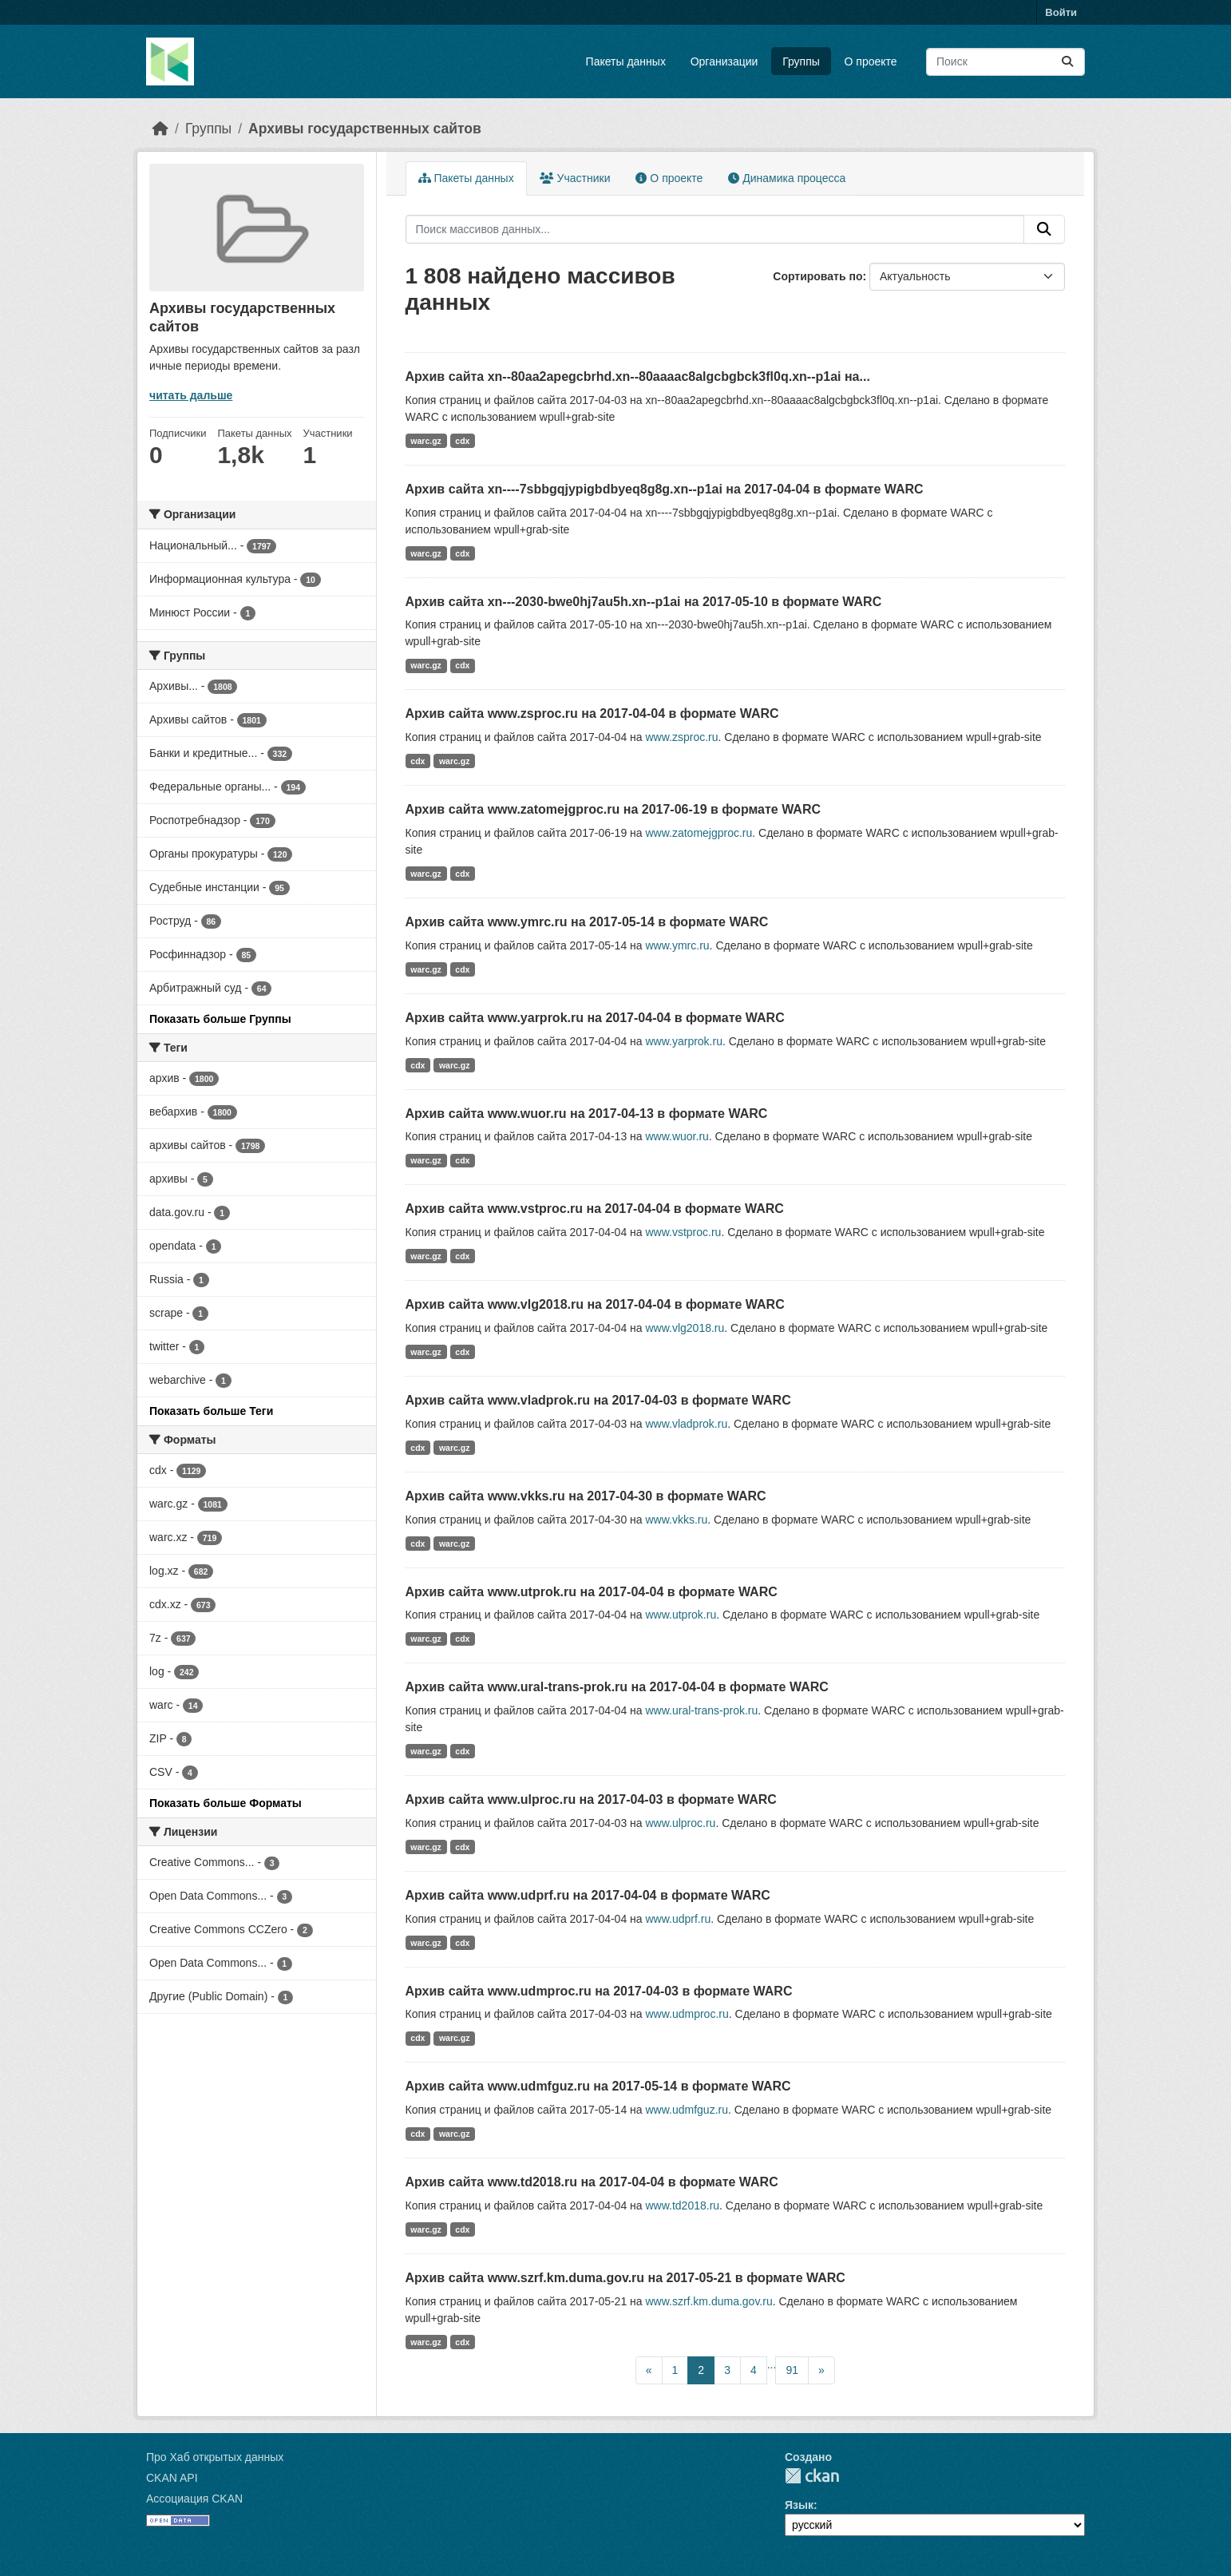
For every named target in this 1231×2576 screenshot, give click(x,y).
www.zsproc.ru (681, 737)
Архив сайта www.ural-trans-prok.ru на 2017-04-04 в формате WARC (617, 1687)
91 (792, 2370)
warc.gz (425, 441)
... (772, 2364)
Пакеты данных (626, 61)
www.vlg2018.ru (684, 1328)
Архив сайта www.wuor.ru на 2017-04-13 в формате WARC (587, 1113)
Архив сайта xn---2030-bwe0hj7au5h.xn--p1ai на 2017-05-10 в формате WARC (644, 601)
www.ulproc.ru (680, 1823)
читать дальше (190, 395)
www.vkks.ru (676, 1519)
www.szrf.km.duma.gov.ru (708, 2301)
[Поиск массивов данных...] (1005, 62)
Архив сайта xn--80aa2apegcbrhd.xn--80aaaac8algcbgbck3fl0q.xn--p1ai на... (638, 376)
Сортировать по (817, 276)
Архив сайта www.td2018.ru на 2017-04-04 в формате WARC (592, 2182)
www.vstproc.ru (683, 1232)
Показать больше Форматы (225, 1803)
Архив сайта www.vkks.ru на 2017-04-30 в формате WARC (586, 1496)
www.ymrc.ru (677, 945)
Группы (801, 61)
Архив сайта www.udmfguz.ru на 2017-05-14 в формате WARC (598, 2086)
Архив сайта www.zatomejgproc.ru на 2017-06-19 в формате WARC (613, 809)
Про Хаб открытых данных (214, 2457)
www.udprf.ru (677, 1918)
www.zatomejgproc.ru (698, 832)
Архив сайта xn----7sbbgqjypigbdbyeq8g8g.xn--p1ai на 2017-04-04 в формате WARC (665, 489)
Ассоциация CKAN (194, 2498)
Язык (799, 2505)
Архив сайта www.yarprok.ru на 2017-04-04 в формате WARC (595, 1017)
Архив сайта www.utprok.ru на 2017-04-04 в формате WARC (592, 1592)
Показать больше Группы (220, 1019)
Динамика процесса (786, 178)
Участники (575, 178)
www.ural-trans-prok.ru (701, 1710)
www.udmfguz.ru (686, 2109)
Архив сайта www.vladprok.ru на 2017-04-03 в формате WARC (598, 1400)
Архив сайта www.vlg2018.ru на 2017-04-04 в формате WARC (595, 1304)
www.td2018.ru (682, 2205)
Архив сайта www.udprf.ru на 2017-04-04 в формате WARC (588, 1895)
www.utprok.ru (680, 1614)
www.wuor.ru (676, 1136)
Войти (1061, 12)
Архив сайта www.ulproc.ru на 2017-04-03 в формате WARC (591, 1799)
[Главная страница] (160, 129)
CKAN (812, 2475)
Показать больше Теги (211, 1411)
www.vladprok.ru (686, 1423)
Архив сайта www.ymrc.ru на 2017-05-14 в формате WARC (587, 922)
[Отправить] (1067, 62)
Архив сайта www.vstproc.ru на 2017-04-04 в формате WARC (595, 1208)
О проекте (871, 61)
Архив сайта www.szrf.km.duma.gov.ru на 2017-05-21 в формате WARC (625, 2278)
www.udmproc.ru (686, 2013)
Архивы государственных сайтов (364, 129)
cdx (462, 441)
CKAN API (172, 2477)
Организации (724, 61)
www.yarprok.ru (683, 1041)
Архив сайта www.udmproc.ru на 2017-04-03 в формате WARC (599, 1991)
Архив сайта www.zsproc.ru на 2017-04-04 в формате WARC (592, 713)
